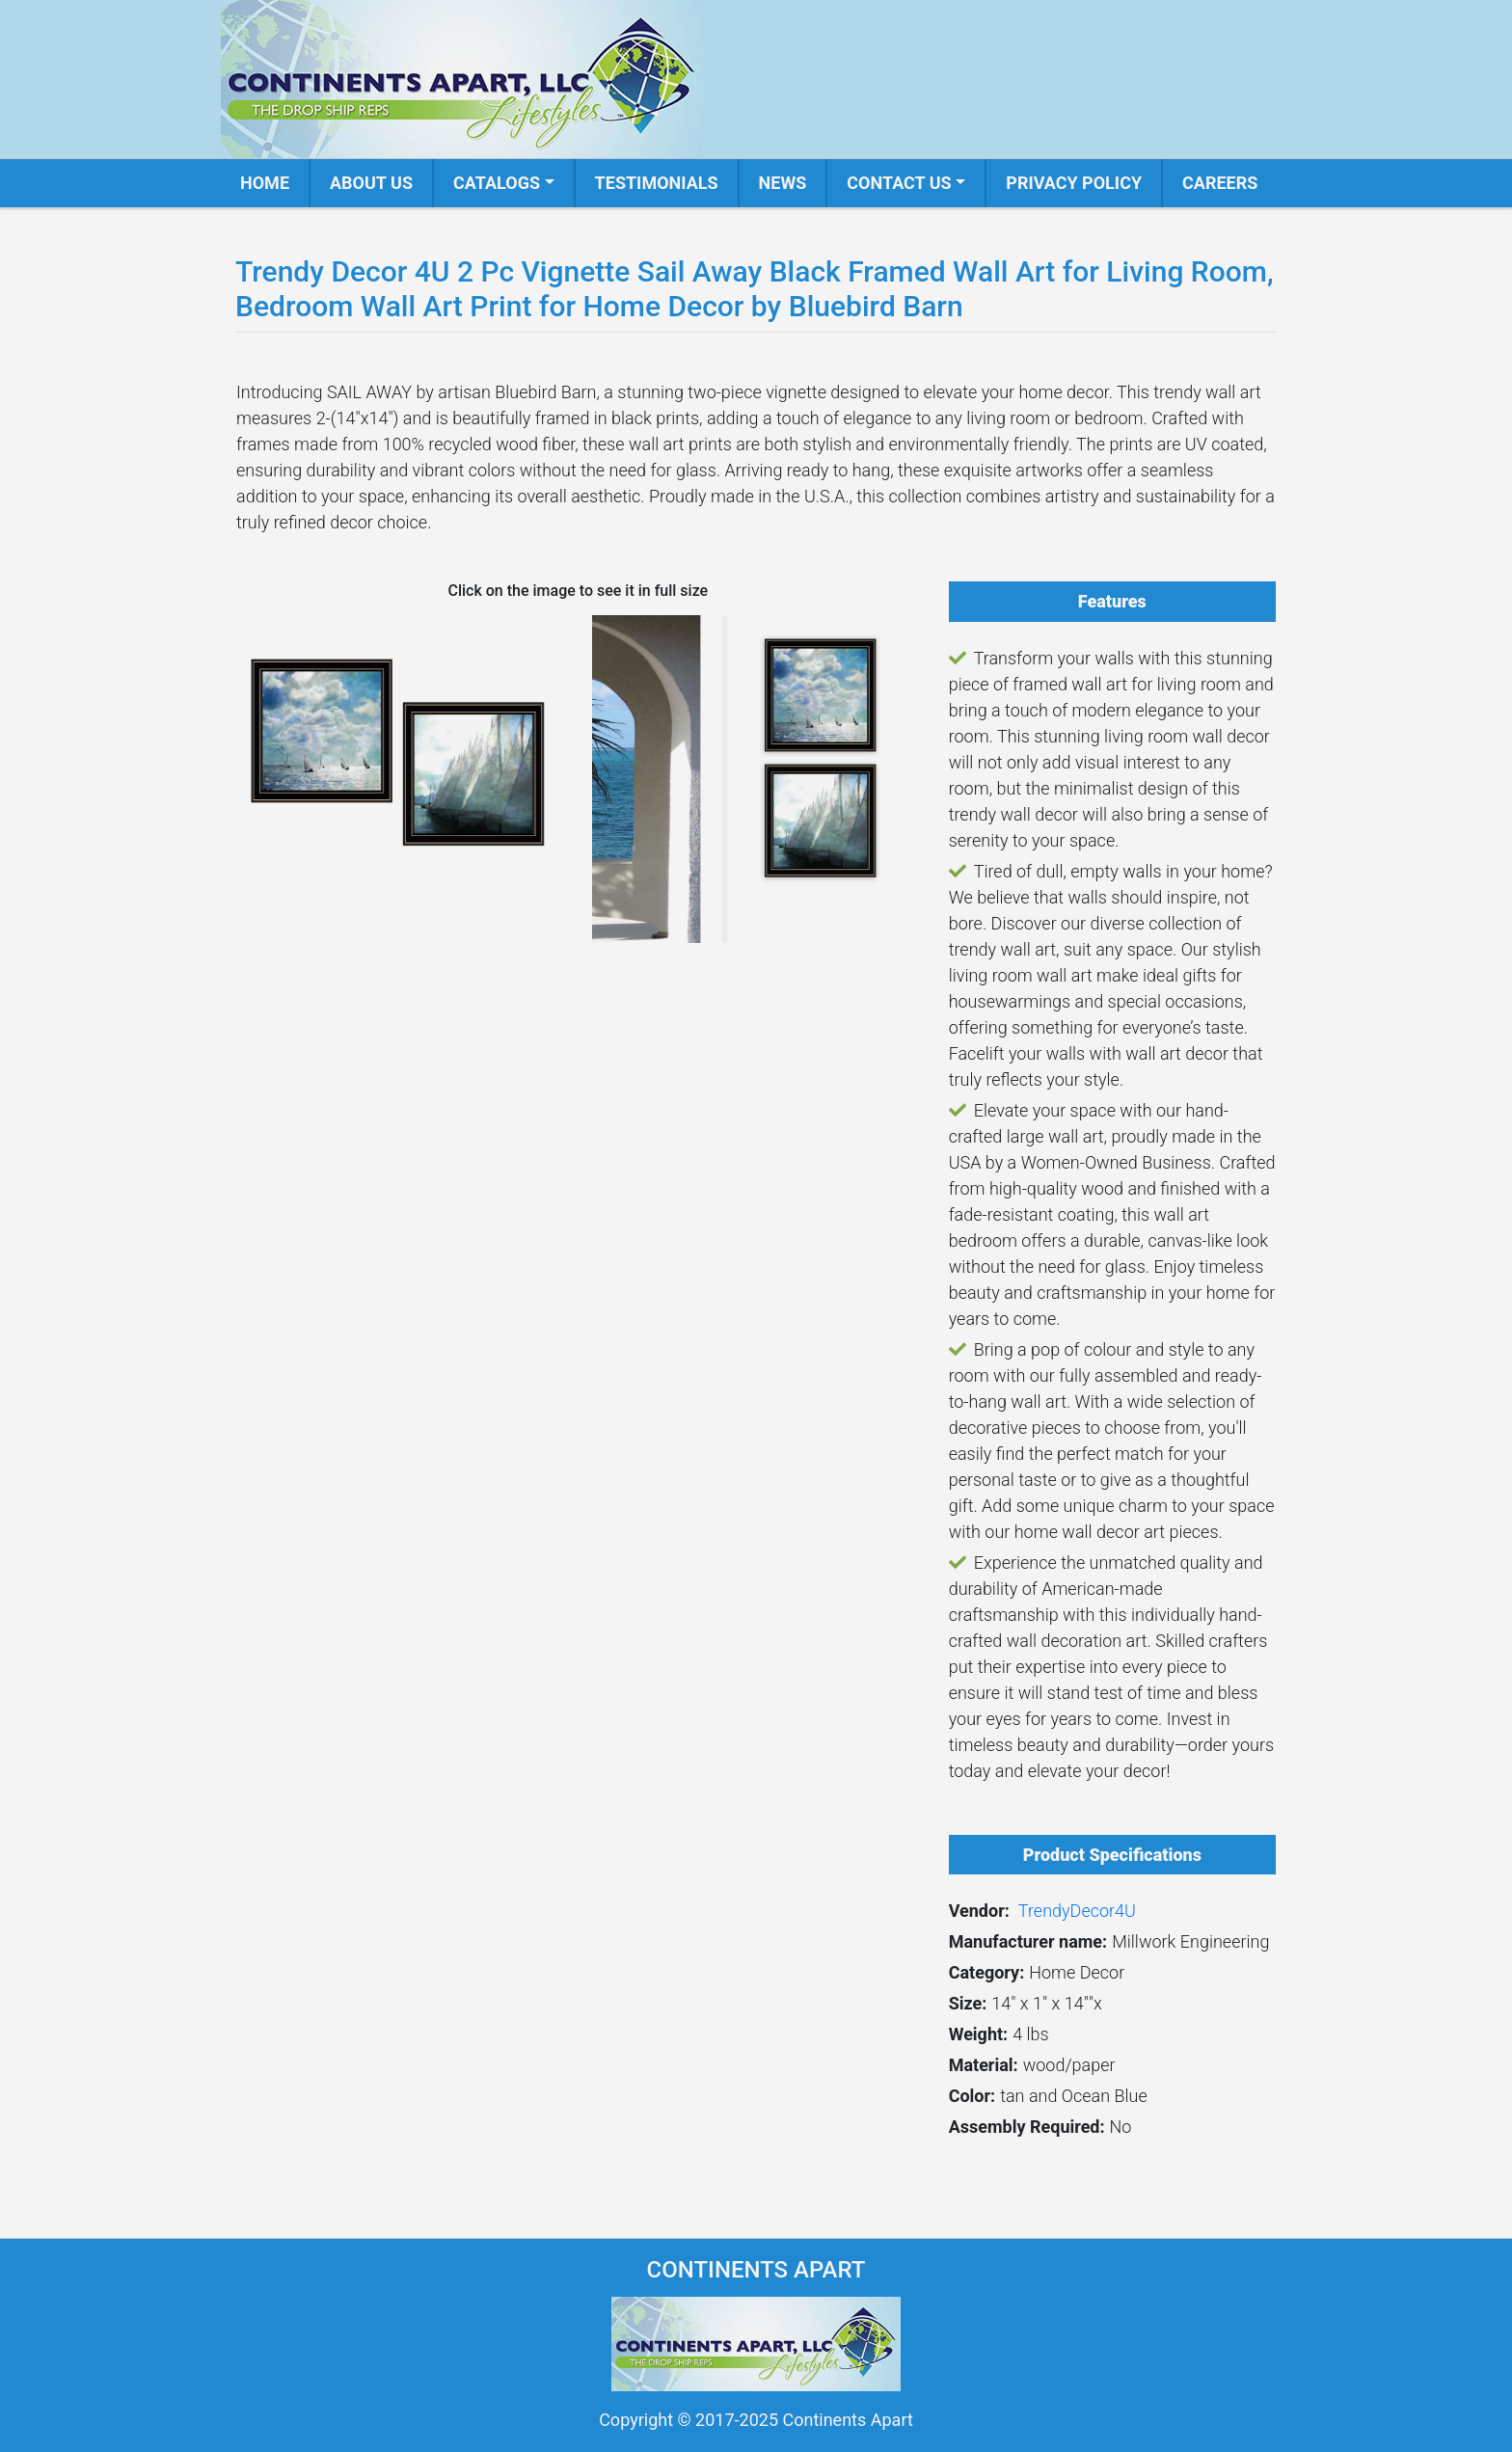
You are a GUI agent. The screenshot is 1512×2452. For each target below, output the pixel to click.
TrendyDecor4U (1077, 1910)
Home (264, 183)
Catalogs (496, 183)
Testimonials (656, 183)
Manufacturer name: (1028, 1941)
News (783, 183)
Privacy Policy (1074, 183)
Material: (983, 2065)
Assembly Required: (1027, 2126)
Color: (972, 2096)
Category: (987, 1972)
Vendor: (979, 1910)
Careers (1219, 183)
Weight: (979, 2034)
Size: (968, 2003)
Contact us (899, 183)
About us (371, 183)
